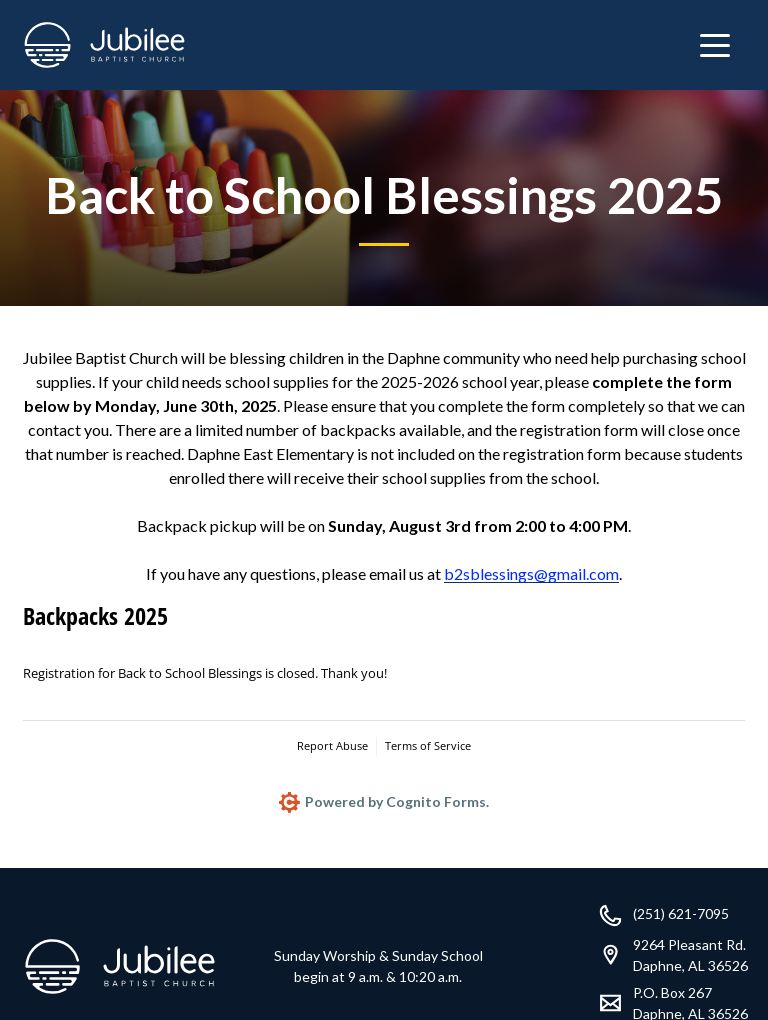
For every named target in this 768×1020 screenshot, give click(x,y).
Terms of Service (428, 745)
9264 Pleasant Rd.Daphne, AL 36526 (690, 955)
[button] (715, 45)
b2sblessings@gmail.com (531, 573)
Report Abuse (332, 745)
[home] (104, 45)
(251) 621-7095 (681, 913)
